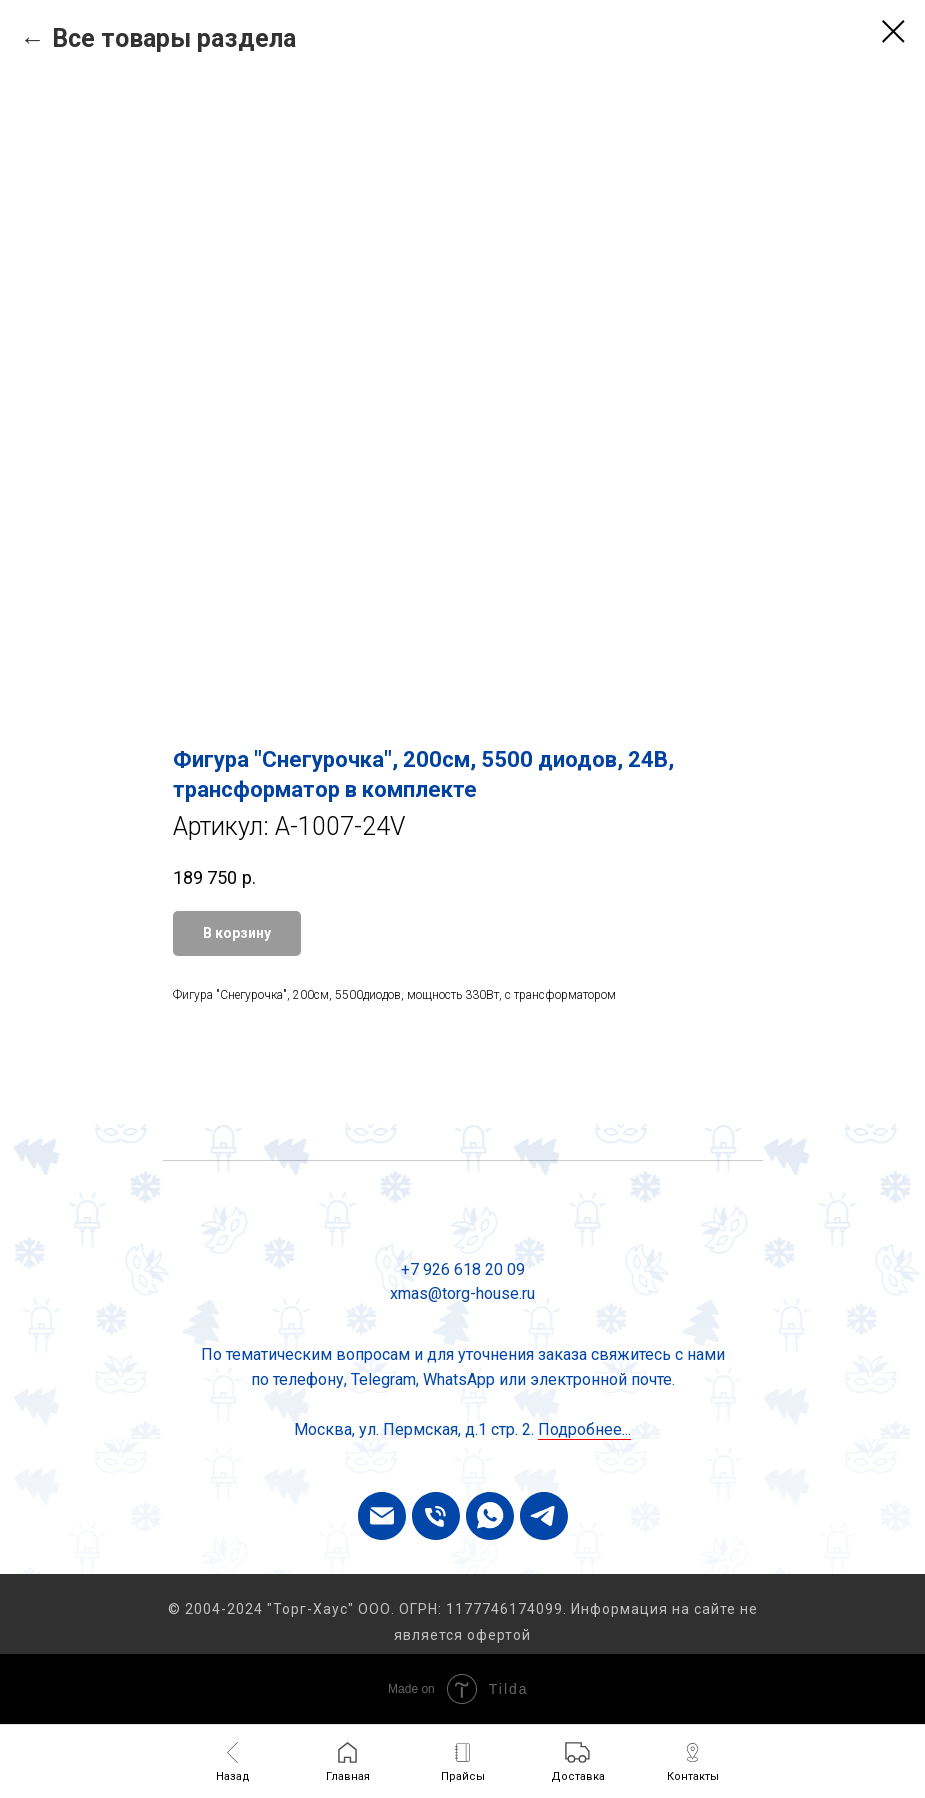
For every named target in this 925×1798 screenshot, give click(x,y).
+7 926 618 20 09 (463, 1269)
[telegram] (544, 1516)
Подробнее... (584, 1429)
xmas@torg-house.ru (462, 1293)
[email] (382, 1516)
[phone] (436, 1516)
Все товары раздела (174, 38)
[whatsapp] (490, 1516)
